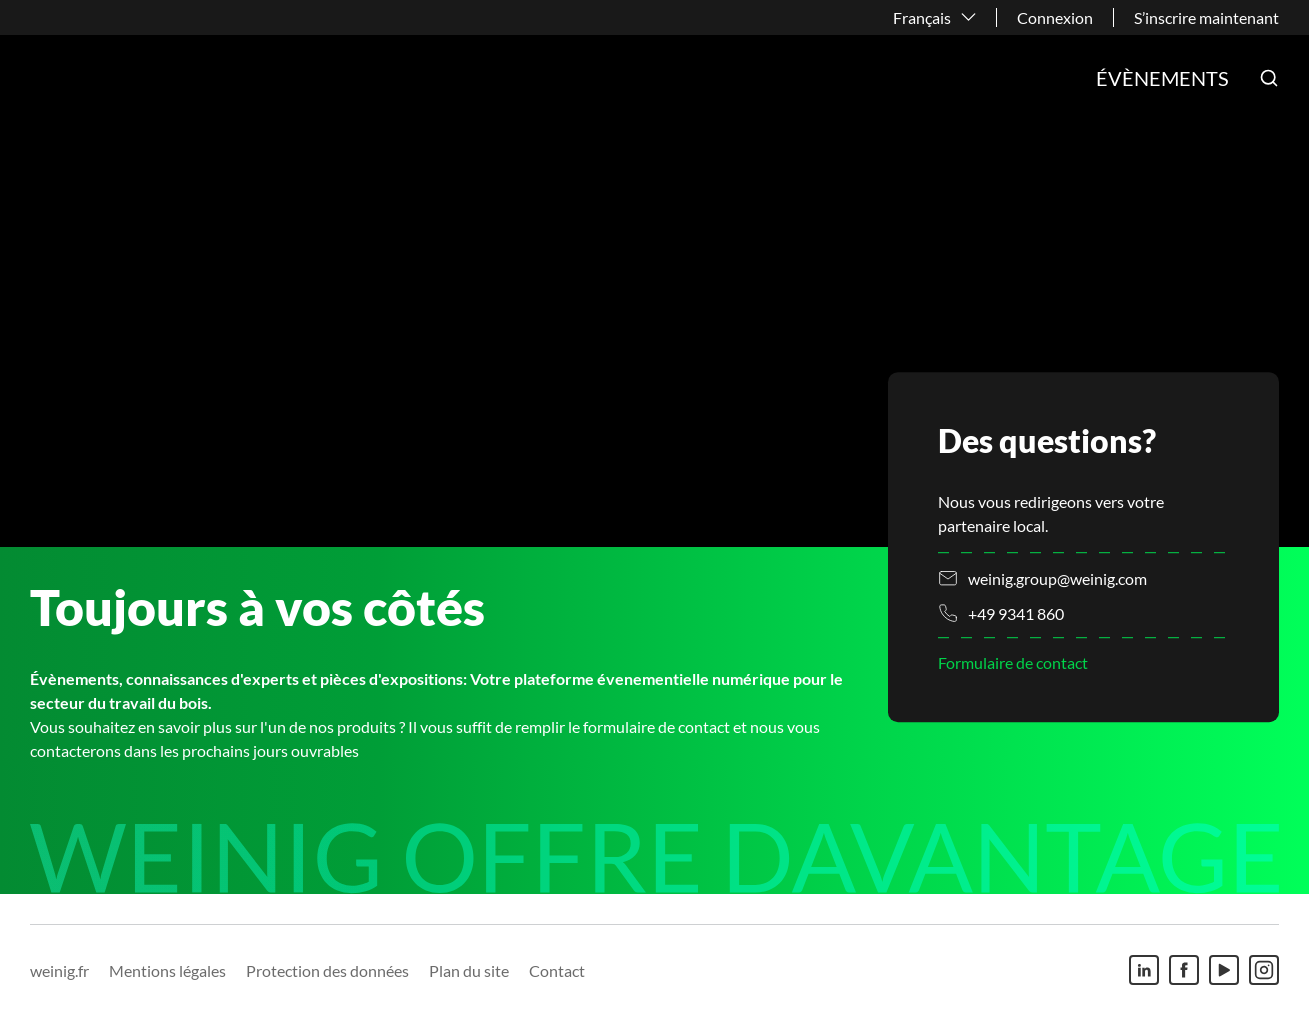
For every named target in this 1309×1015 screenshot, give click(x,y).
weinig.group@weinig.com (1057, 578)
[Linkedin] (1144, 970)
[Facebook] (1184, 970)
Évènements (1162, 78)
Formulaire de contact (1013, 663)
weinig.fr (59, 970)
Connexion (1055, 17)
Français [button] (922, 17)
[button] (1269, 78)
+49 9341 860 (1016, 613)
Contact (557, 970)
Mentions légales (167, 970)
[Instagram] (1264, 970)
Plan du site (469, 970)
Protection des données (327, 970)
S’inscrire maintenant (1206, 17)
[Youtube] (1224, 970)
